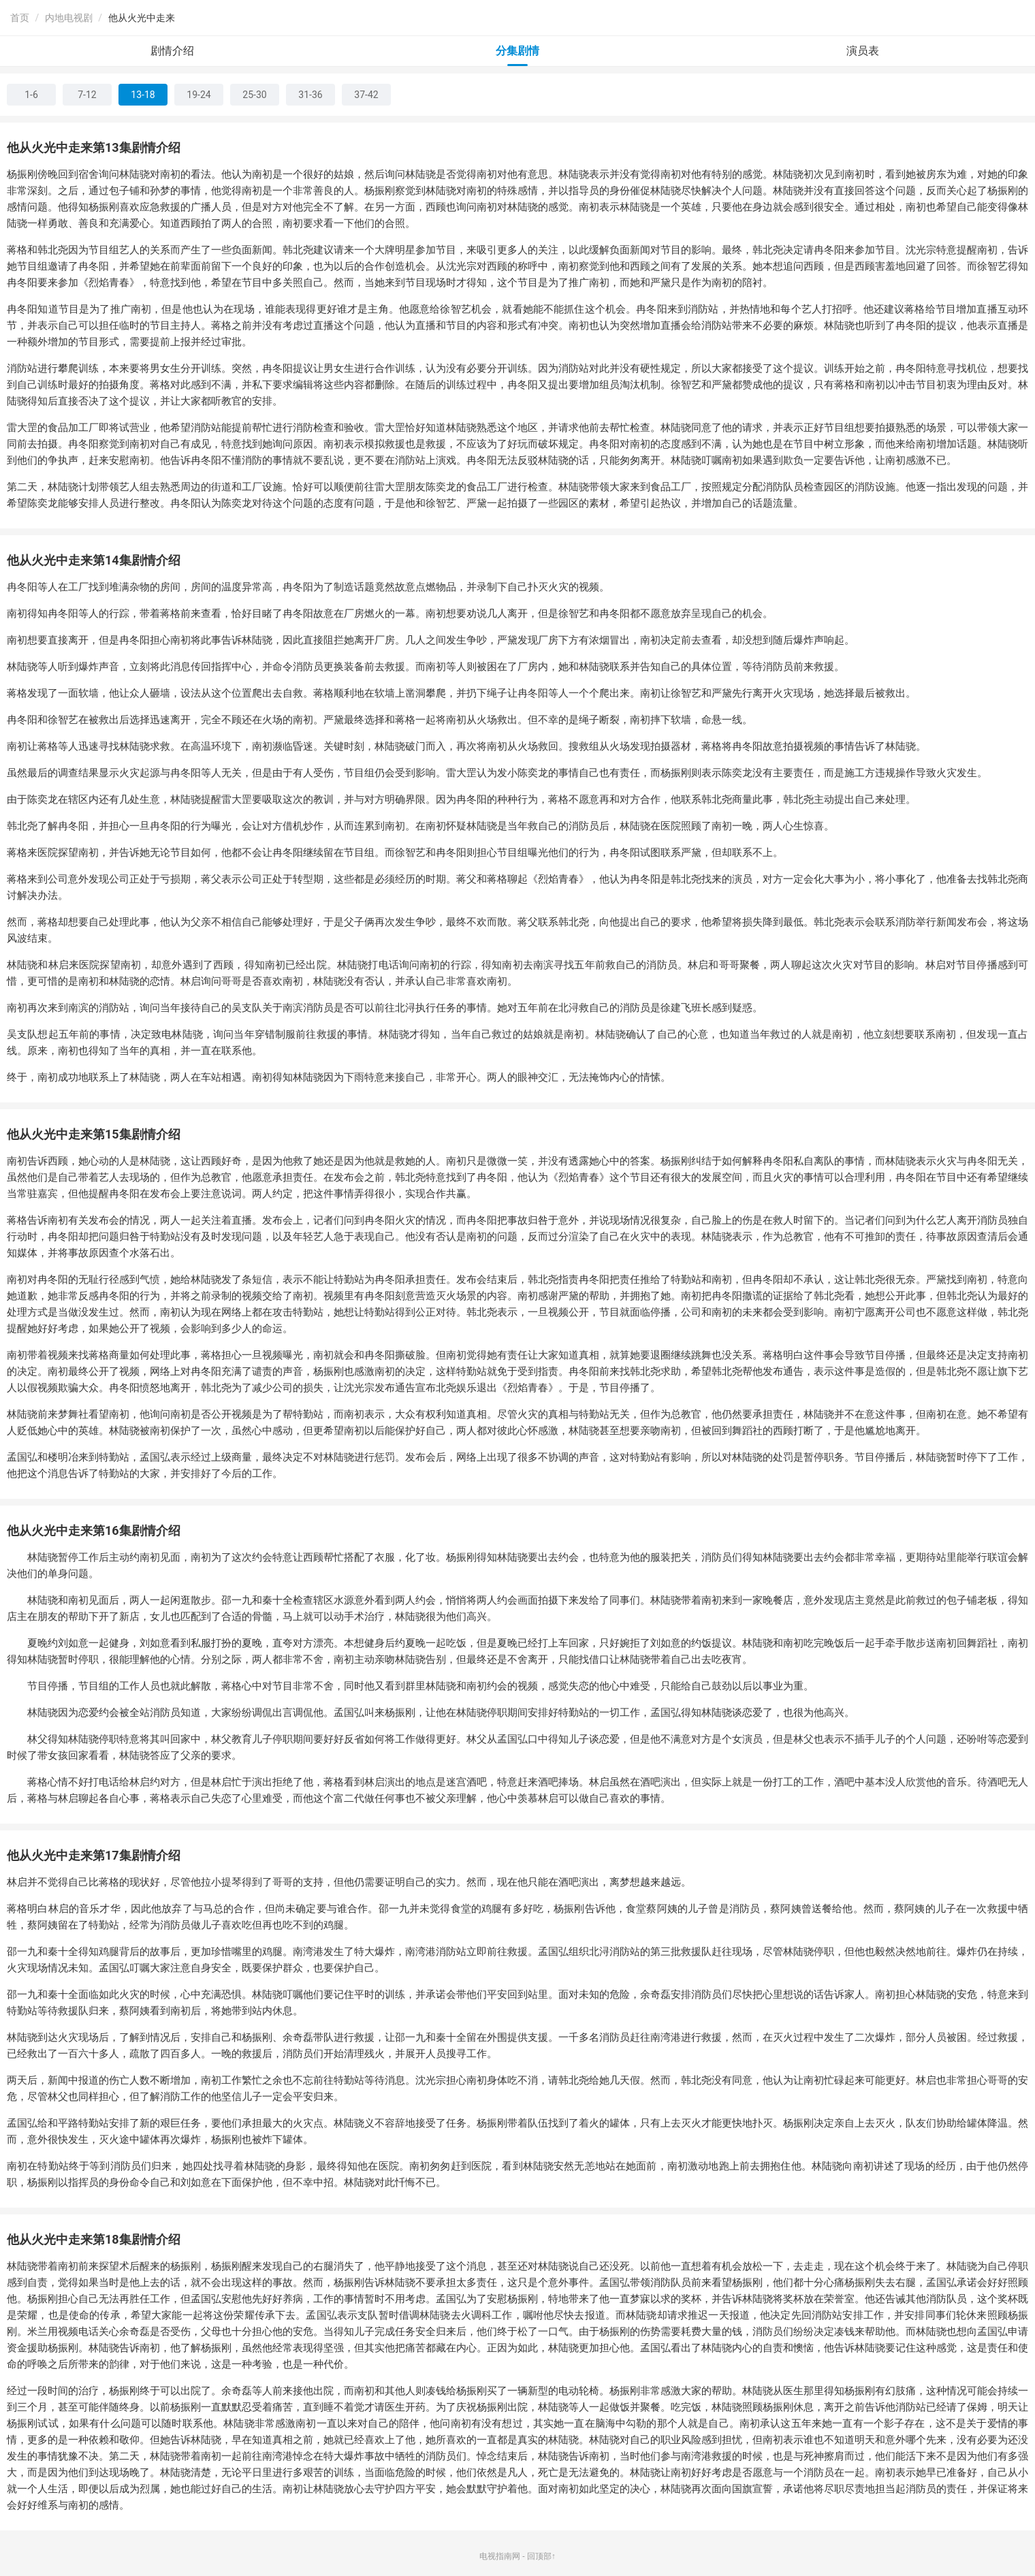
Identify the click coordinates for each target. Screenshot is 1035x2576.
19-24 (198, 94)
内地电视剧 (69, 17)
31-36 (310, 94)
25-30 (254, 94)
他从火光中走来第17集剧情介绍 (93, 1855)
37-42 (366, 94)
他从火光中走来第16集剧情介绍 (93, 1530)
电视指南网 (499, 2556)
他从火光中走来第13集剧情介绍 (93, 147)
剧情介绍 (172, 50)
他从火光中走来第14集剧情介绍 (93, 560)
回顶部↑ (541, 2556)
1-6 (31, 94)
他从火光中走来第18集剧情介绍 (93, 2239)
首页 (19, 17)
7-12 (87, 94)
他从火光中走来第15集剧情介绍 (93, 1134)
